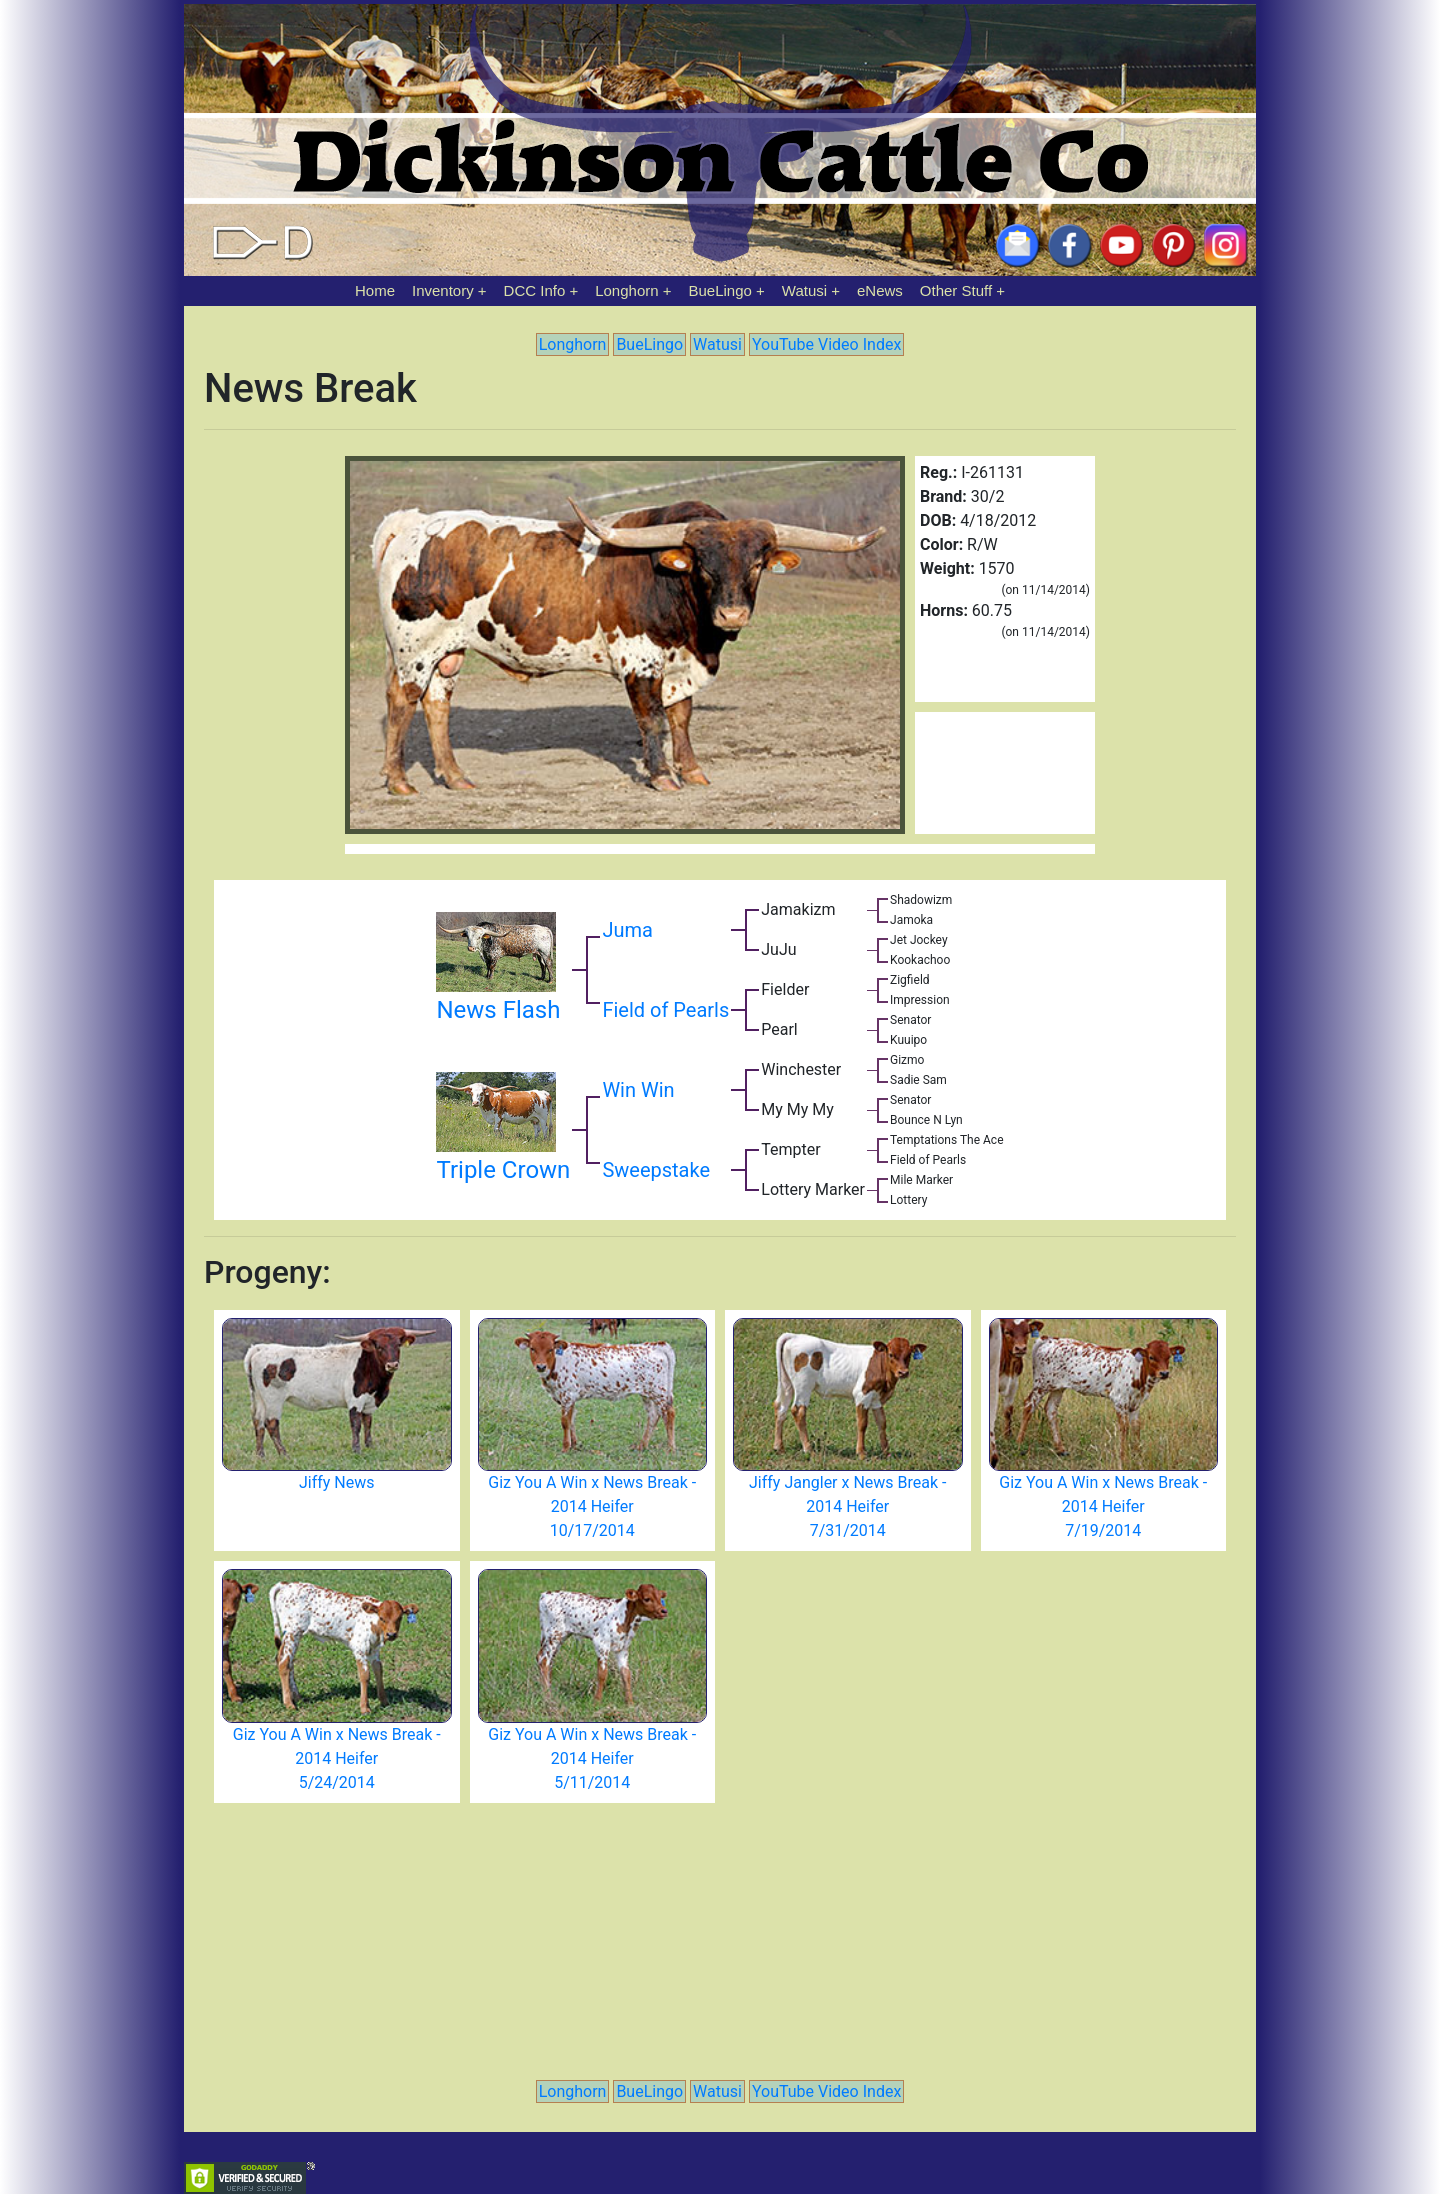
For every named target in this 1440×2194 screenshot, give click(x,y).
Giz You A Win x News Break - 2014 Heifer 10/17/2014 (592, 1506)
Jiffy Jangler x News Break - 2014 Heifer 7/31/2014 (847, 1506)
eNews (880, 290)
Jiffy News (337, 1482)
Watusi (804, 290)
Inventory (443, 290)
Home (375, 290)
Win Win (638, 1090)
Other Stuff (956, 290)
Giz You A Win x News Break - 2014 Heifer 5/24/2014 (337, 1758)
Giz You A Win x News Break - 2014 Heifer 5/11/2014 (592, 1758)
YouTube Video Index (826, 344)
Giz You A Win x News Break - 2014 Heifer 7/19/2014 (1103, 1506)
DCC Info (535, 290)
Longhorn (626, 290)
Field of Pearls (665, 1010)
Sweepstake (656, 1170)
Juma (627, 930)
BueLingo (720, 290)
